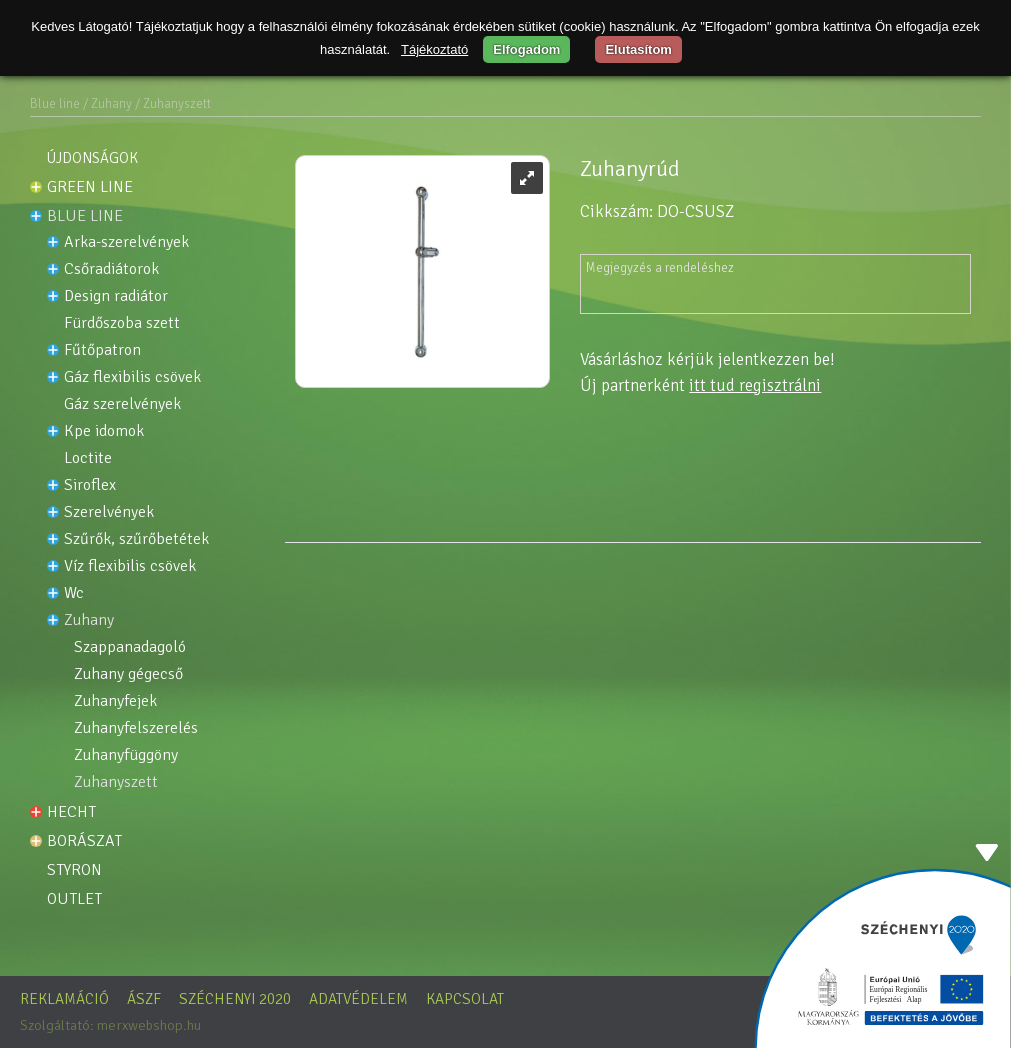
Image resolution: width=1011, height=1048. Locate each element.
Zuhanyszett (116, 782)
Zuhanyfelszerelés (136, 728)
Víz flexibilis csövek (130, 566)
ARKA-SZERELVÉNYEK (126, 242)
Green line (90, 187)
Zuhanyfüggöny (126, 755)
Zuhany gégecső (128, 674)
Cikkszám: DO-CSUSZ (657, 211)
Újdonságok (92, 158)
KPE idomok (104, 431)
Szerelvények (109, 512)
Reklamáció (64, 999)
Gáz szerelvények (122, 404)
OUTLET (74, 899)
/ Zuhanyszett (173, 104)
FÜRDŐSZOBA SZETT (122, 323)
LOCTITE (88, 458)
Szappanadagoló (130, 647)
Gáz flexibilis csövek (132, 377)
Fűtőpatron (102, 350)
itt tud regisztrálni (755, 385)
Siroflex (90, 485)
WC (74, 593)
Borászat (84, 841)
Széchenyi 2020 (235, 999)
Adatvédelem (358, 999)
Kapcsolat (465, 999)
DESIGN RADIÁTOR (116, 296)
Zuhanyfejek (115, 701)
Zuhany (89, 620)
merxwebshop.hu (149, 1025)
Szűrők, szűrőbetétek (136, 539)
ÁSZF (144, 999)
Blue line (55, 104)
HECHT (71, 812)
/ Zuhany (107, 104)
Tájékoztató (434, 49)
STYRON (74, 870)
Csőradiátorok (111, 269)
